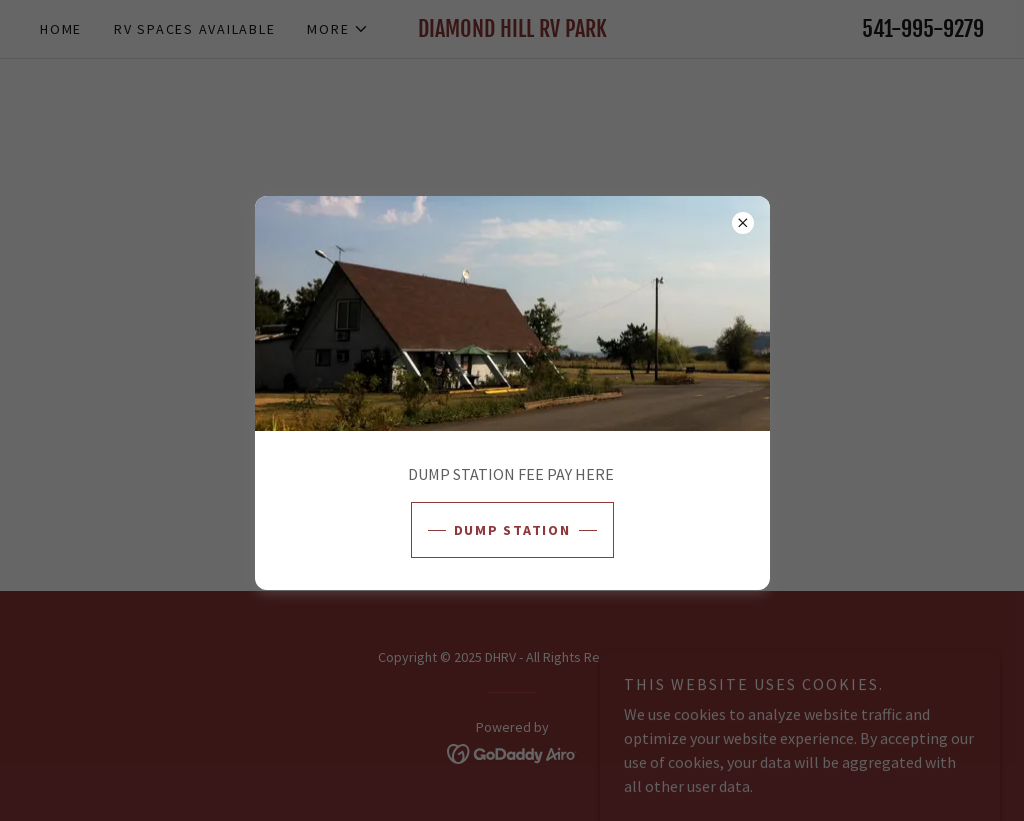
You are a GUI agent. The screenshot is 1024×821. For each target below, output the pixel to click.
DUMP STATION (512, 530)
